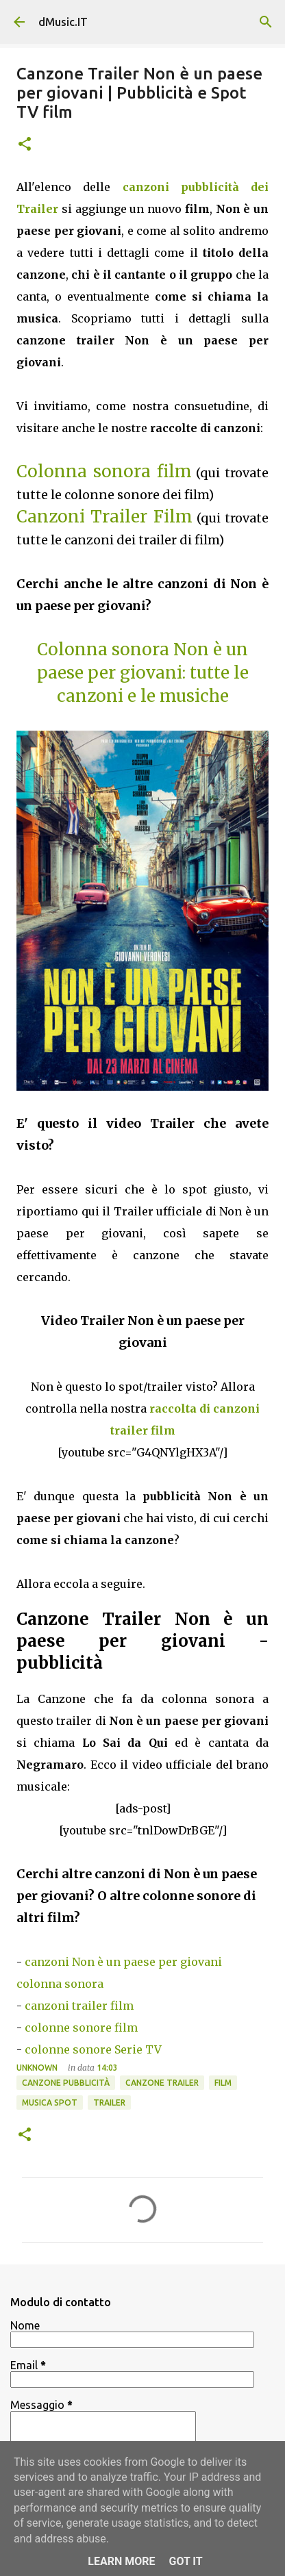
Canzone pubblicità (66, 2082)
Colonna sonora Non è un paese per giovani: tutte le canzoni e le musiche (143, 673)
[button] (24, 145)
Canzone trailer (162, 2082)
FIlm (223, 2082)
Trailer (109, 2102)
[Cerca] (266, 21)
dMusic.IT (63, 22)
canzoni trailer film (79, 2005)
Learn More (121, 2561)
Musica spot (49, 2102)
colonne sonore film (81, 2027)
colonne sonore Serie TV (93, 2049)
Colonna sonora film (104, 471)
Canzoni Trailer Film (104, 516)
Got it (185, 2561)
